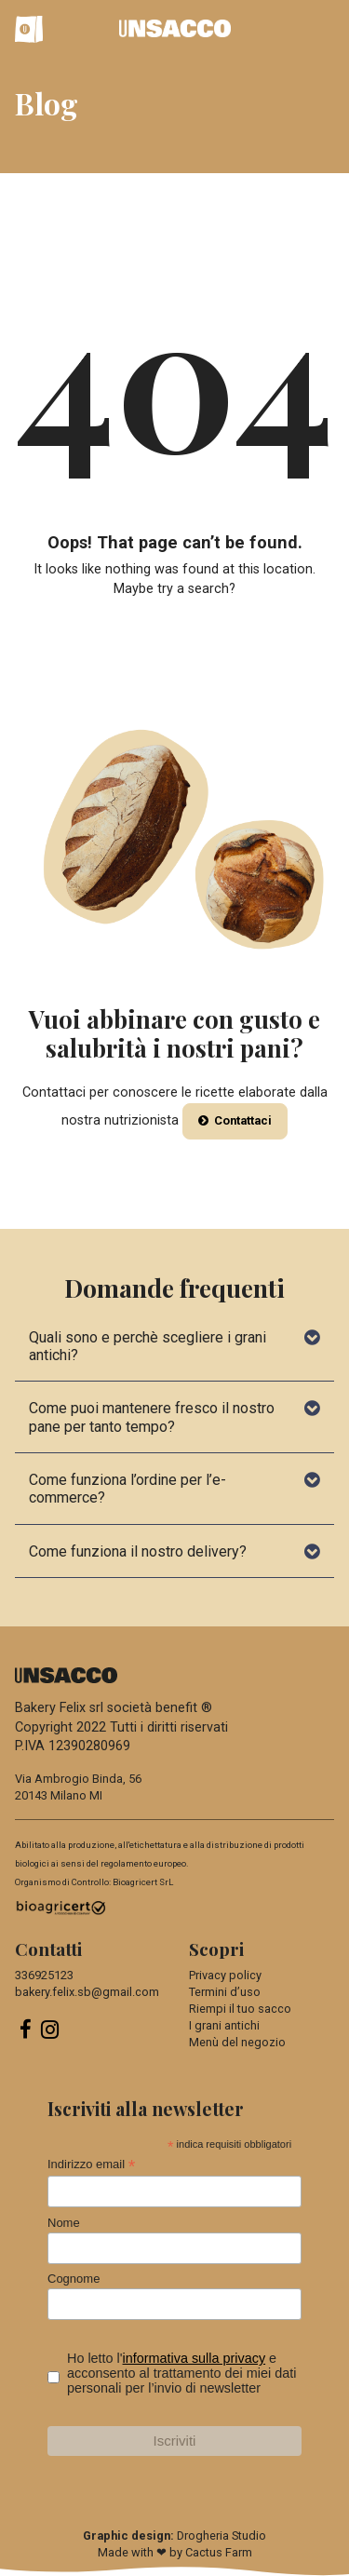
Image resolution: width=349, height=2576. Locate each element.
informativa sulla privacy (194, 2358)
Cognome (73, 2279)
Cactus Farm (218, 2552)
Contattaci (235, 1120)
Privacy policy (225, 1975)
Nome (63, 2223)
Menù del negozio (237, 2042)
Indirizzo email (91, 2164)
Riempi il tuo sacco (240, 2009)
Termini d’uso (225, 1992)
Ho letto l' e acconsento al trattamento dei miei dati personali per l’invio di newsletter (181, 2373)
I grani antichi (224, 2025)
